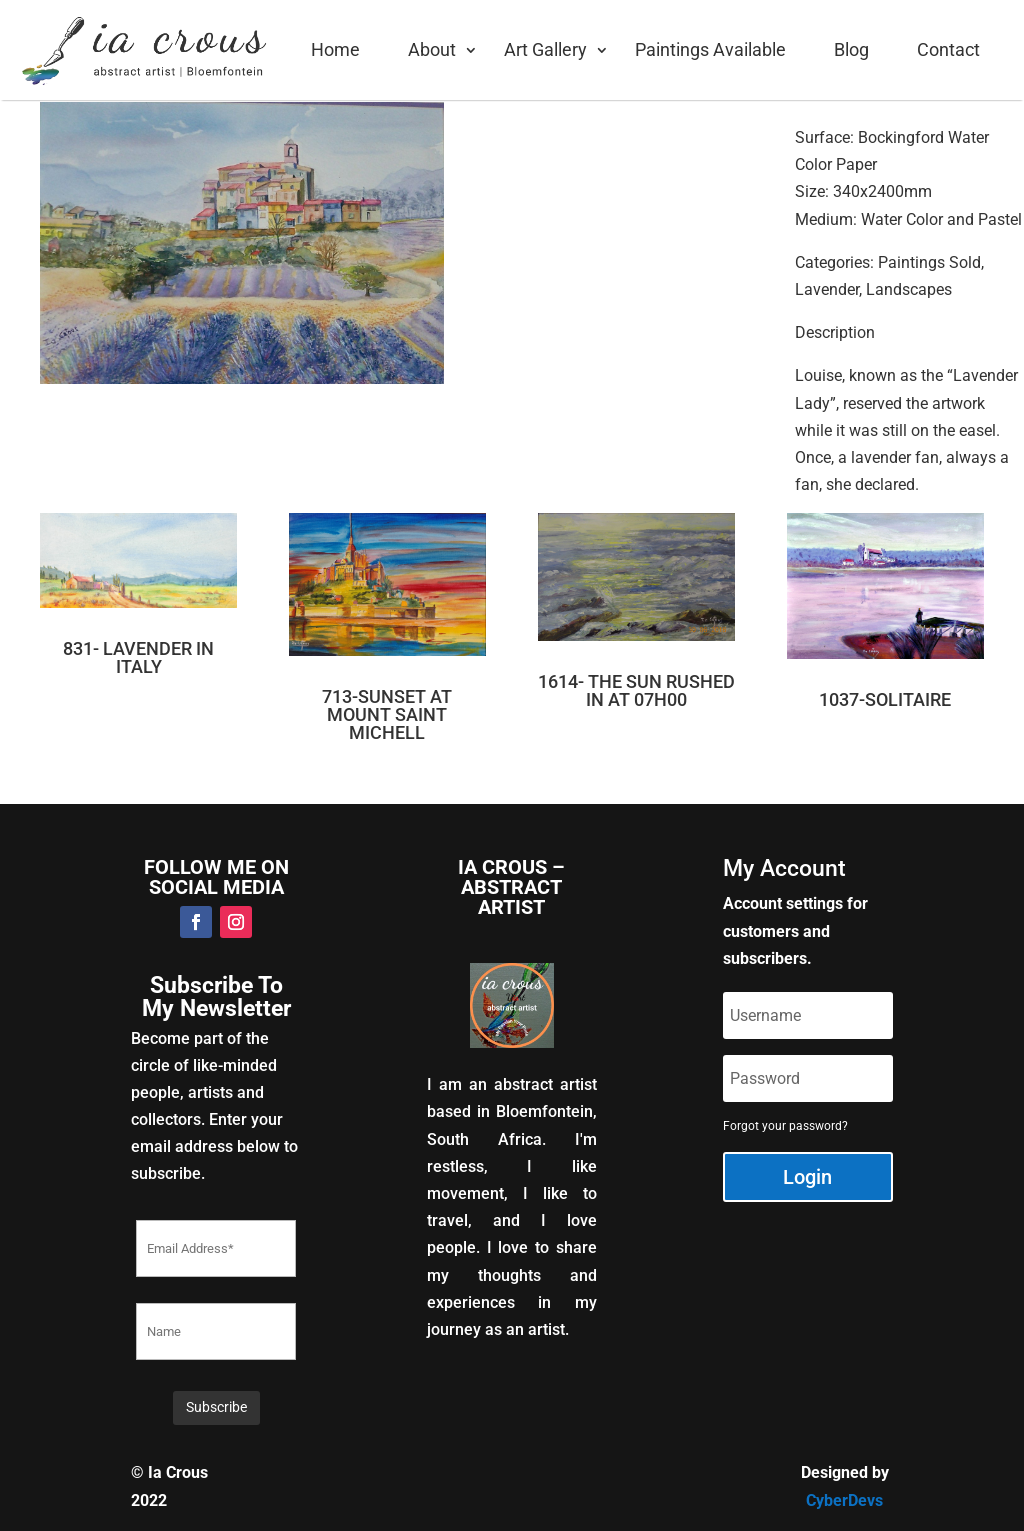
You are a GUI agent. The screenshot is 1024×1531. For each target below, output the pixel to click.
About (432, 49)
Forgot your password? (785, 1126)
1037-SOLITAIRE (885, 699)
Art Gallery (545, 49)
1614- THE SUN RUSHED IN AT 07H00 (636, 690)
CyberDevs (844, 1500)
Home (335, 49)
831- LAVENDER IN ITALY (138, 657)
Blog (851, 49)
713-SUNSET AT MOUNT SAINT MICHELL (387, 714)
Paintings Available (710, 49)
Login (807, 1177)
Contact (948, 49)
